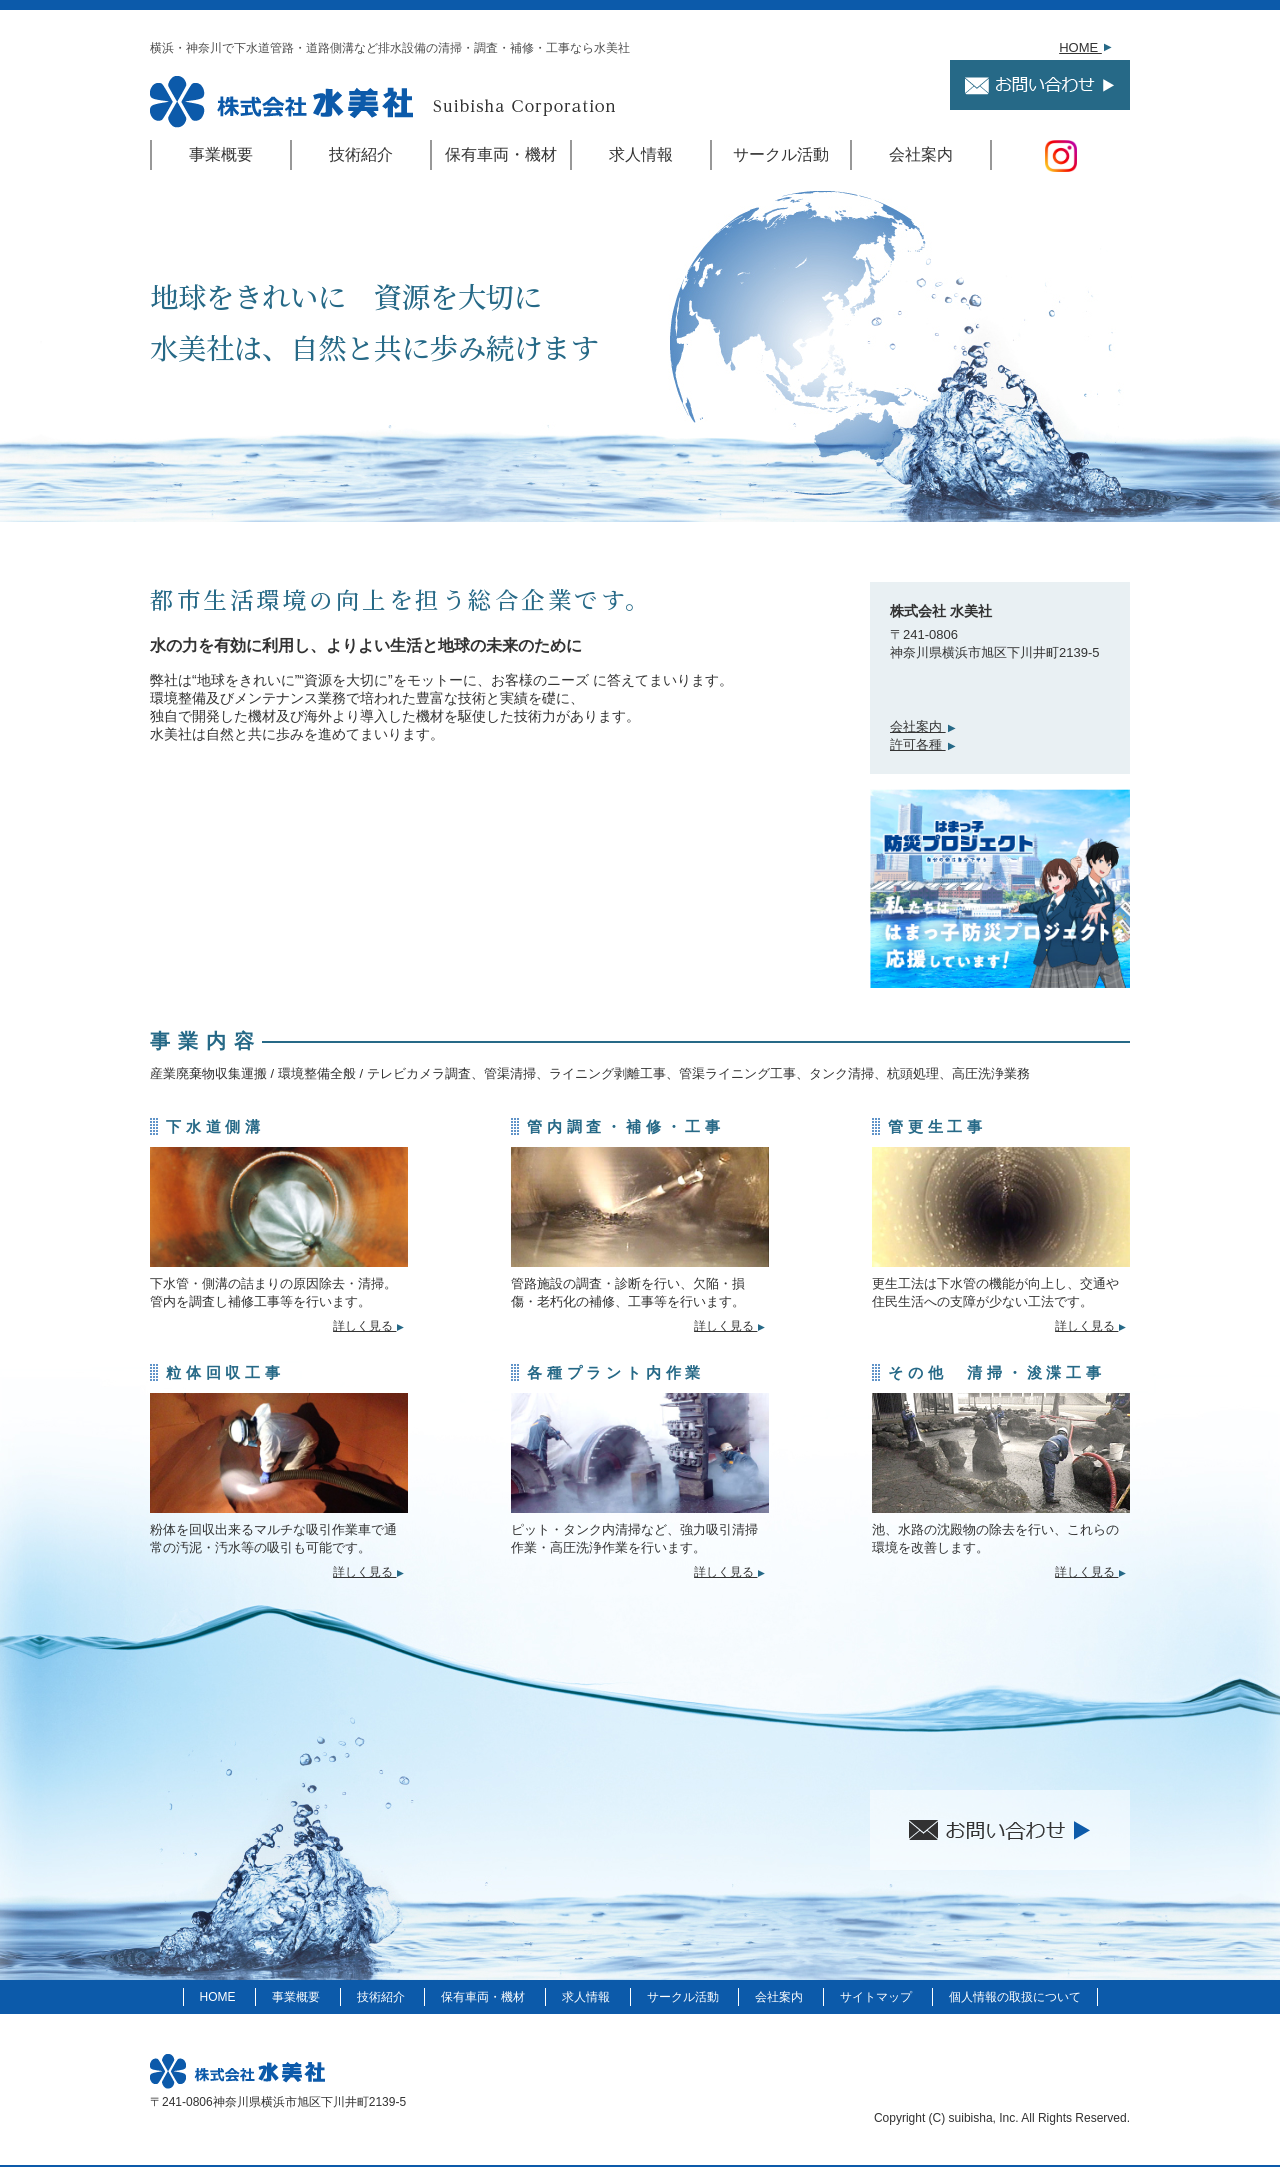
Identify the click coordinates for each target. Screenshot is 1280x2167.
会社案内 (921, 154)
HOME (1087, 47)
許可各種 (924, 744)
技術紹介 (361, 154)
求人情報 (641, 154)
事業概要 (221, 154)
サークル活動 (781, 154)
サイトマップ (876, 1997)
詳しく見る (370, 1325)
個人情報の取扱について (1015, 1997)
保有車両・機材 (501, 154)
